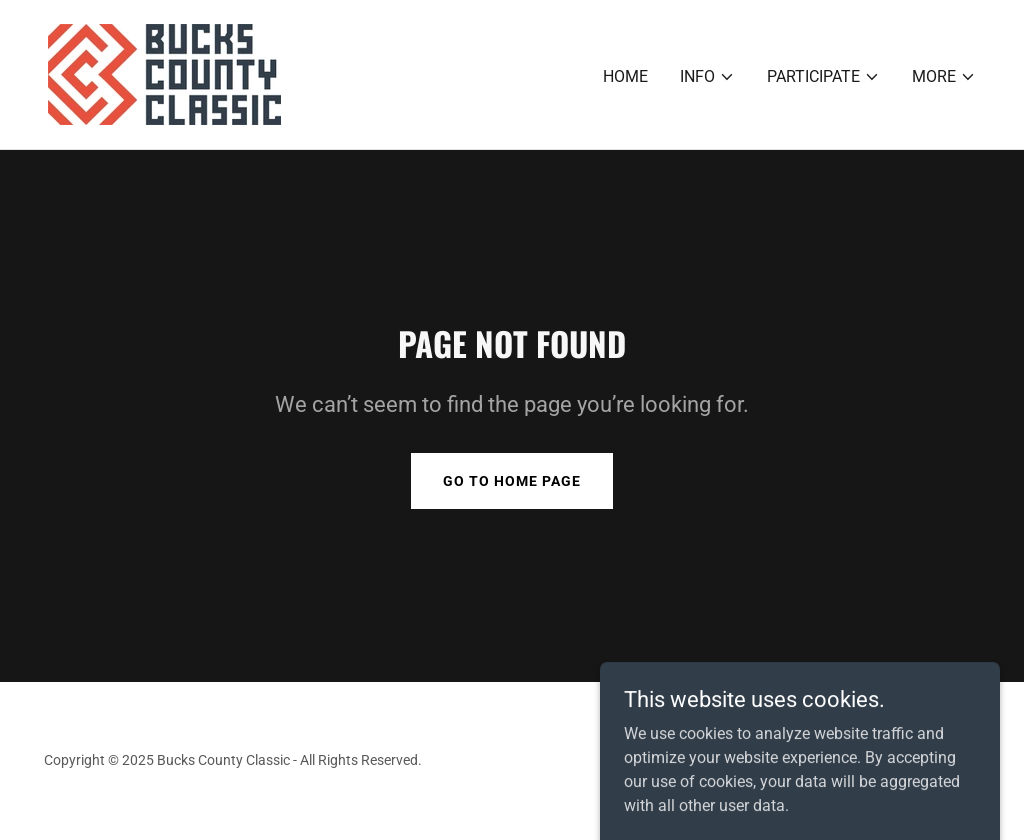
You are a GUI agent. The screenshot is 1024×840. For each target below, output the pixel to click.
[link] (164, 73)
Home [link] (625, 76)
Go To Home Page (512, 481)
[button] (707, 77)
